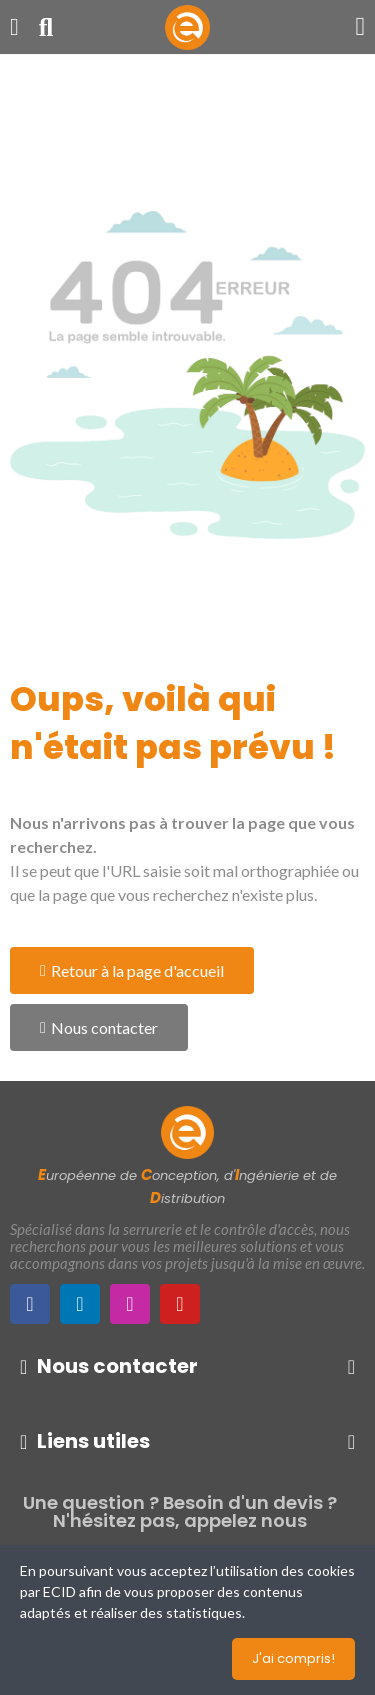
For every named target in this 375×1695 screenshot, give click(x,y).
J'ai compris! (293, 1658)
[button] (132, 970)
